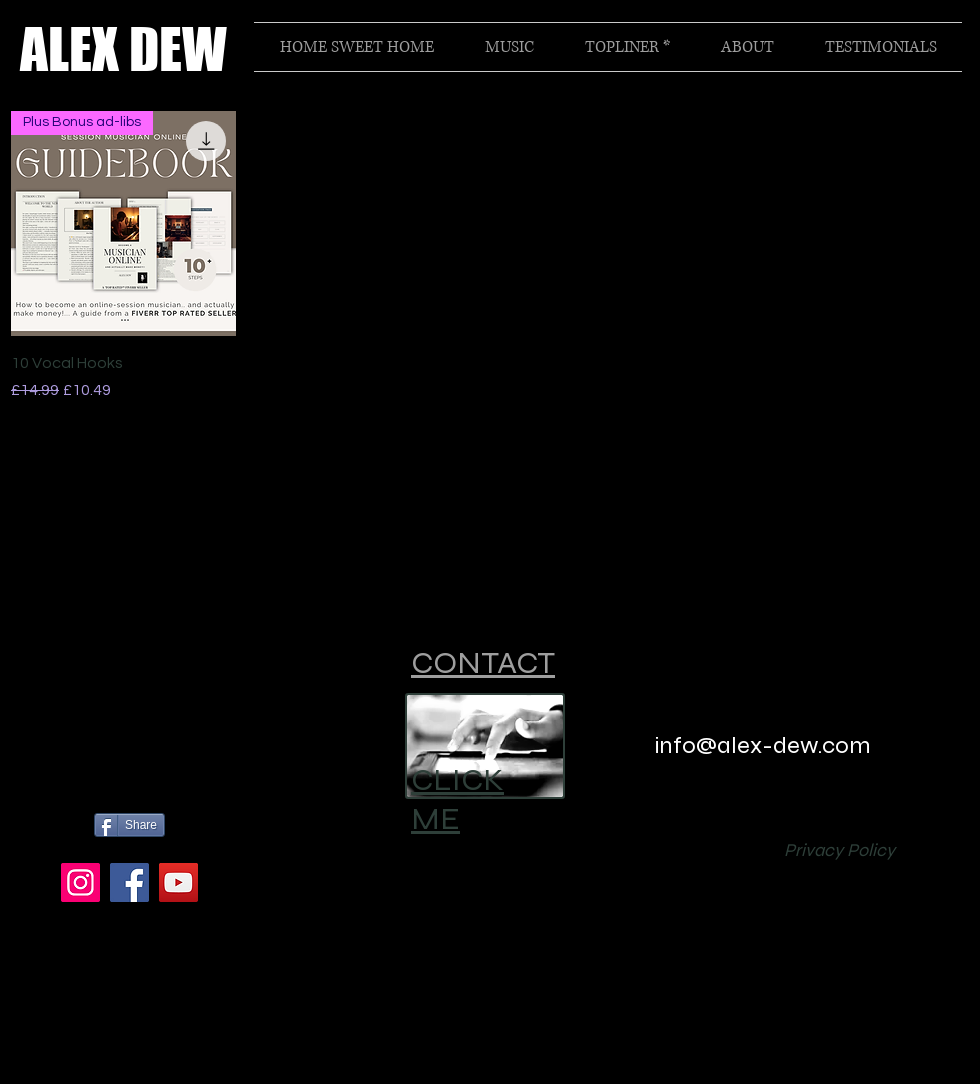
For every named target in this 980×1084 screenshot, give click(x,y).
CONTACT (483, 662)
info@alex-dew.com (763, 745)
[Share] (129, 825)
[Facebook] (129, 882)
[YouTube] (178, 882)
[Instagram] (80, 882)
